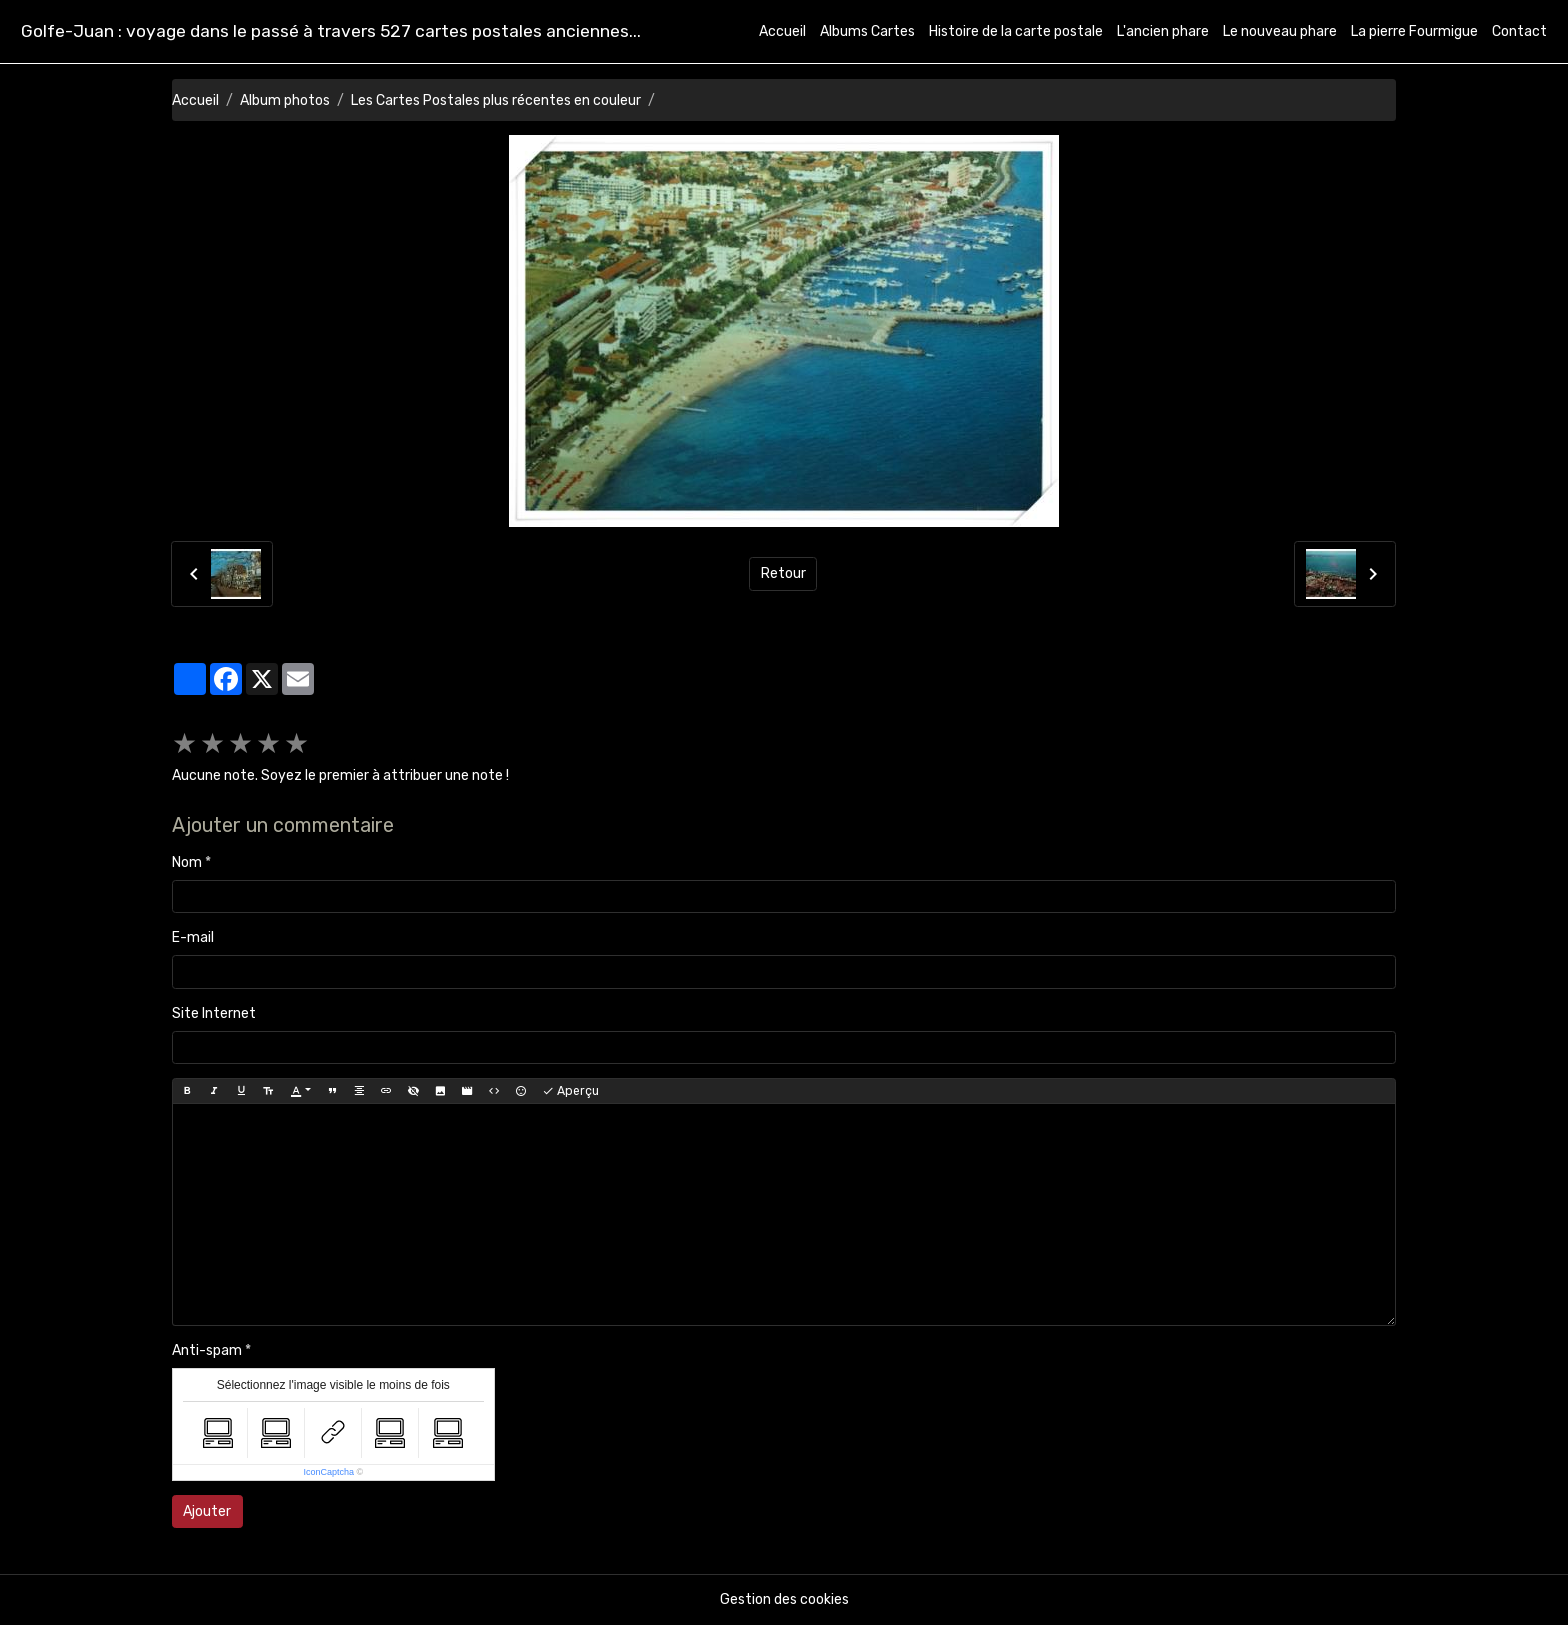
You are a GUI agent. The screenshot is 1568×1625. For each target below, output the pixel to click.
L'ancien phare (1163, 31)
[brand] (331, 31)
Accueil (782, 31)
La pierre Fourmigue (1414, 31)
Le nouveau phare (1280, 31)
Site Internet (214, 1013)
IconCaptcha (328, 1472)
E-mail (193, 937)
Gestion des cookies (784, 1599)
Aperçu (570, 1091)
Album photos (285, 100)
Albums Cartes (867, 31)
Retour (783, 573)
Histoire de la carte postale (1016, 31)
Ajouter (207, 1511)
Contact (1519, 31)
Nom (187, 862)
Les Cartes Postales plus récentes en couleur (496, 100)
